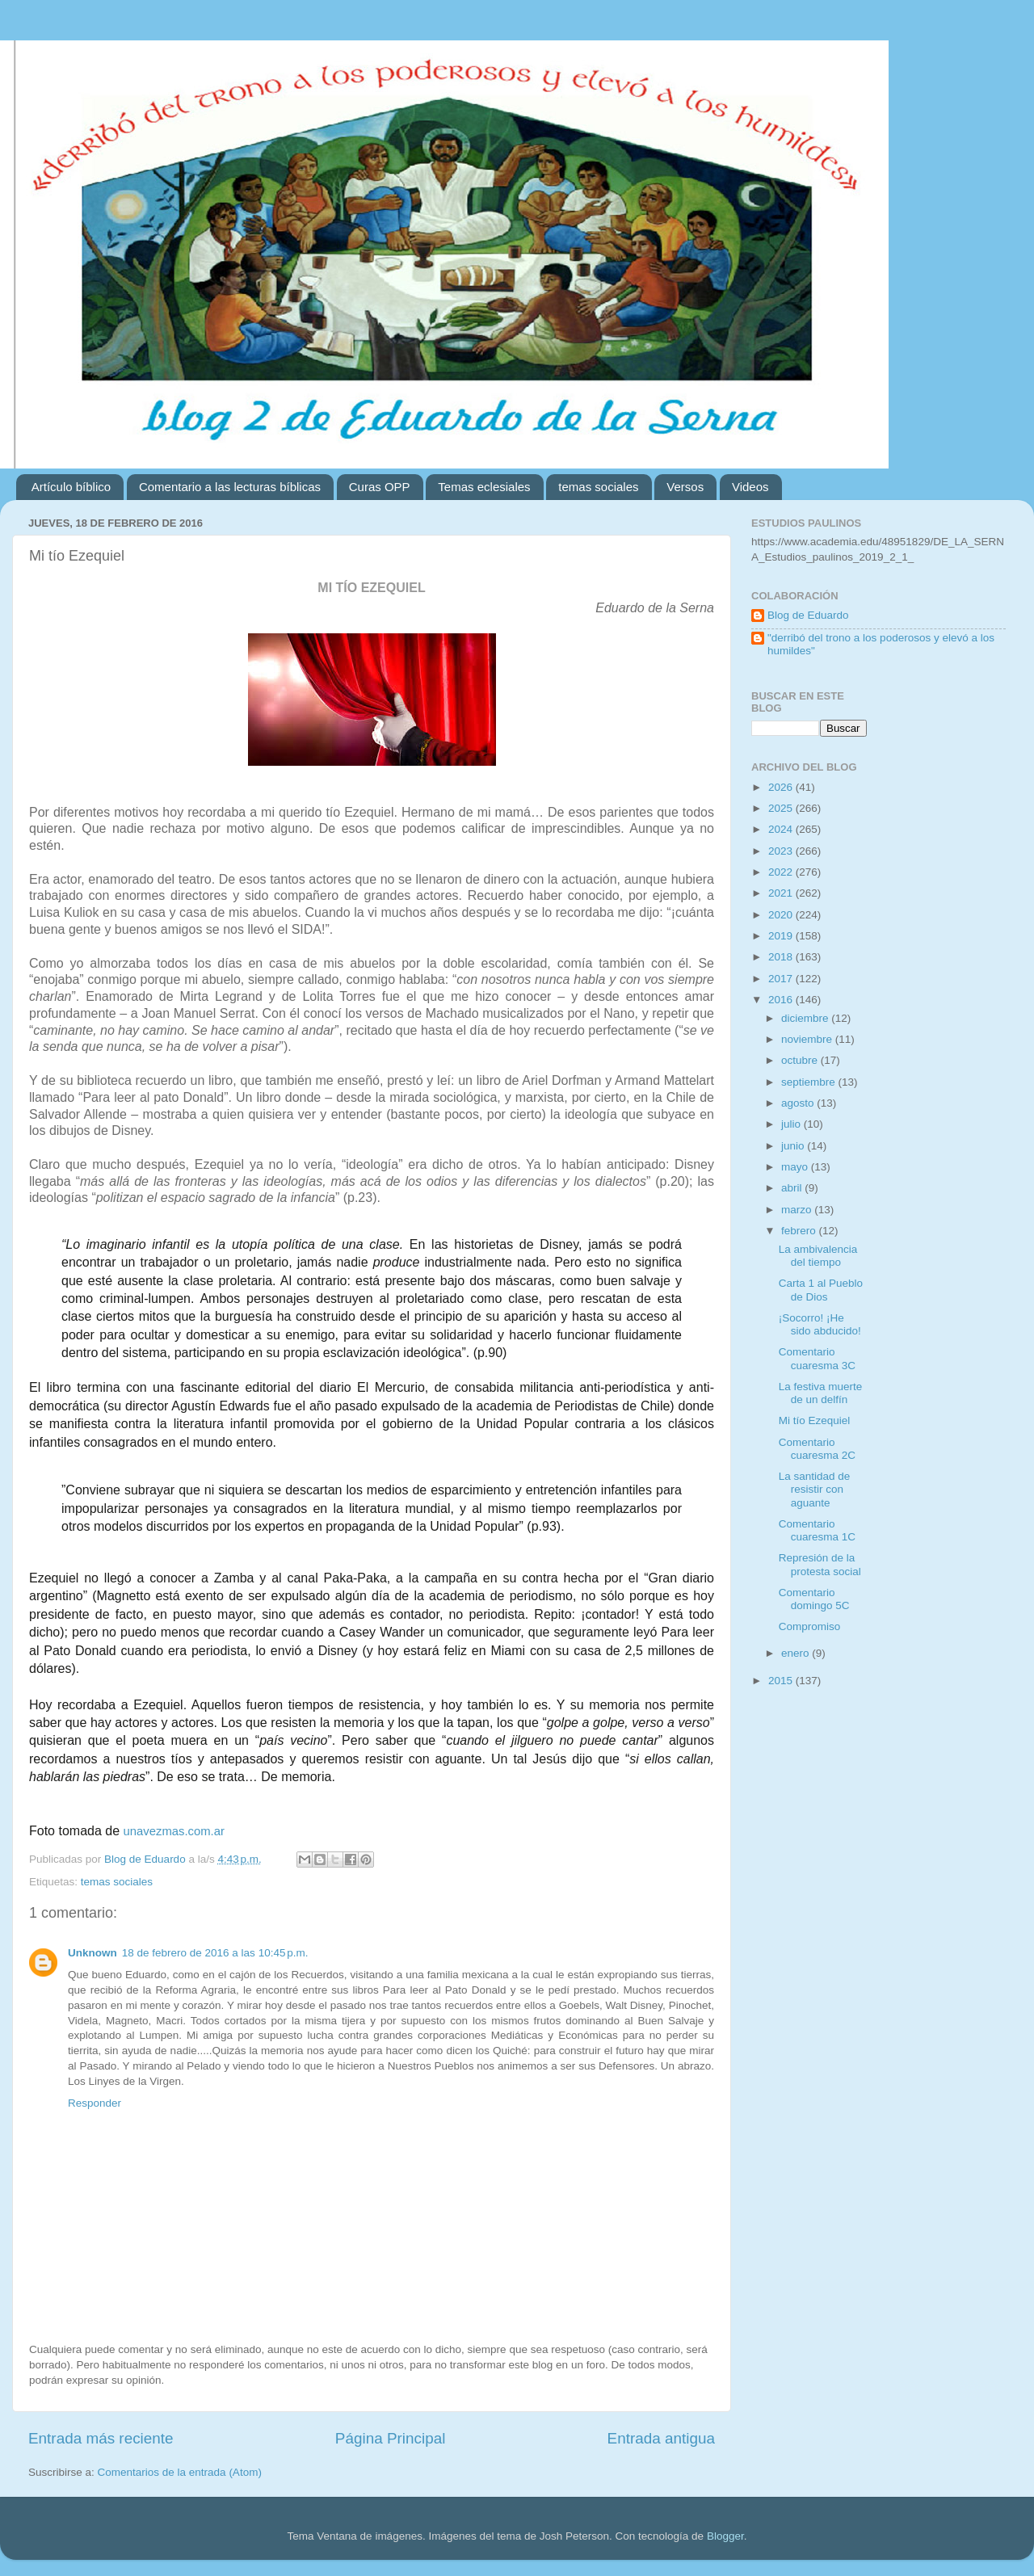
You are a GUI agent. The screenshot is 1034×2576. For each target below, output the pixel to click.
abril (793, 1188)
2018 (782, 957)
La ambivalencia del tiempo (818, 1255)
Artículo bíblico (71, 487)
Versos (685, 487)
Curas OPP (379, 487)
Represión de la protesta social (820, 1564)
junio (794, 1146)
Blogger (725, 2536)
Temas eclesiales (484, 487)
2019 (782, 936)
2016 (782, 1000)
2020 (782, 915)
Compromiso (810, 1626)
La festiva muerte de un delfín (821, 1393)
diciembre (806, 1018)
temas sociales (598, 487)
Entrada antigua (661, 2438)
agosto (799, 1103)
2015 (782, 1681)
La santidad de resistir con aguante (815, 1489)
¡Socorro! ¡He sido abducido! (820, 1324)
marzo (797, 1210)
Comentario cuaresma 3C (817, 1358)
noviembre (808, 1039)
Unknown (92, 1953)
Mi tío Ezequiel (815, 1420)
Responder (94, 2103)
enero (796, 1653)
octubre (801, 1060)
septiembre (810, 1082)
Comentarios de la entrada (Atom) (180, 2472)
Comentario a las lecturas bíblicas (230, 487)
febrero (800, 1231)
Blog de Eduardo (808, 615)
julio (792, 1124)
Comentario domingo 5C (814, 1599)
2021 (782, 893)
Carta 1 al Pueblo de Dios (821, 1289)
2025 (782, 808)
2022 (782, 872)
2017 (782, 979)
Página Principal (390, 2438)
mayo (796, 1167)
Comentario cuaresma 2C (817, 1448)
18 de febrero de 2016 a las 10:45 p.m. (215, 1953)
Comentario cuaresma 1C (817, 1530)
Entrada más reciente (101, 2438)
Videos (750, 487)
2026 (782, 787)
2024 (782, 829)
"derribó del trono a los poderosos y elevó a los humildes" (880, 644)
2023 (782, 851)
